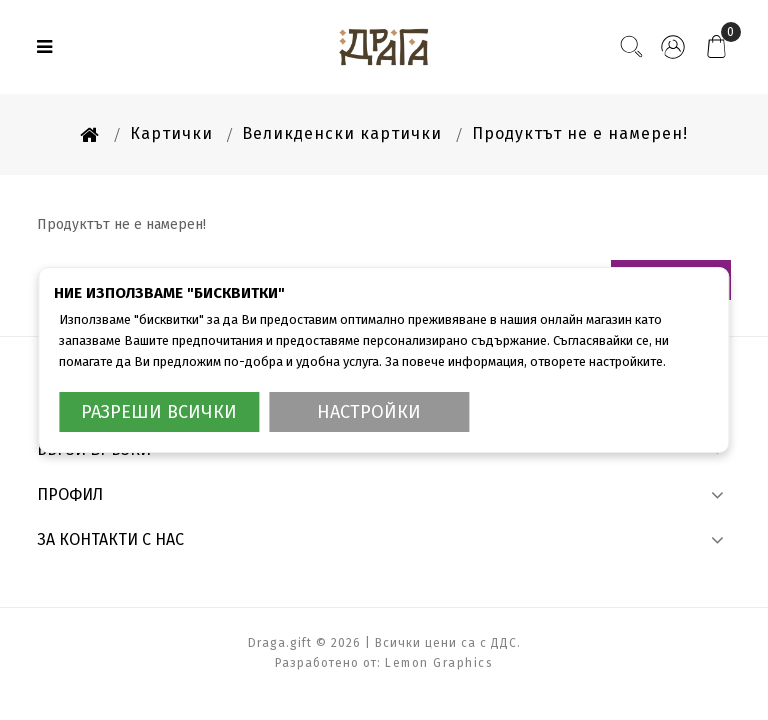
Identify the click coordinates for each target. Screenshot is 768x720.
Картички (171, 133)
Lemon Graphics (439, 663)
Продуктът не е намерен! (580, 133)
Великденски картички (342, 133)
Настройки (369, 412)
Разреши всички (159, 412)
